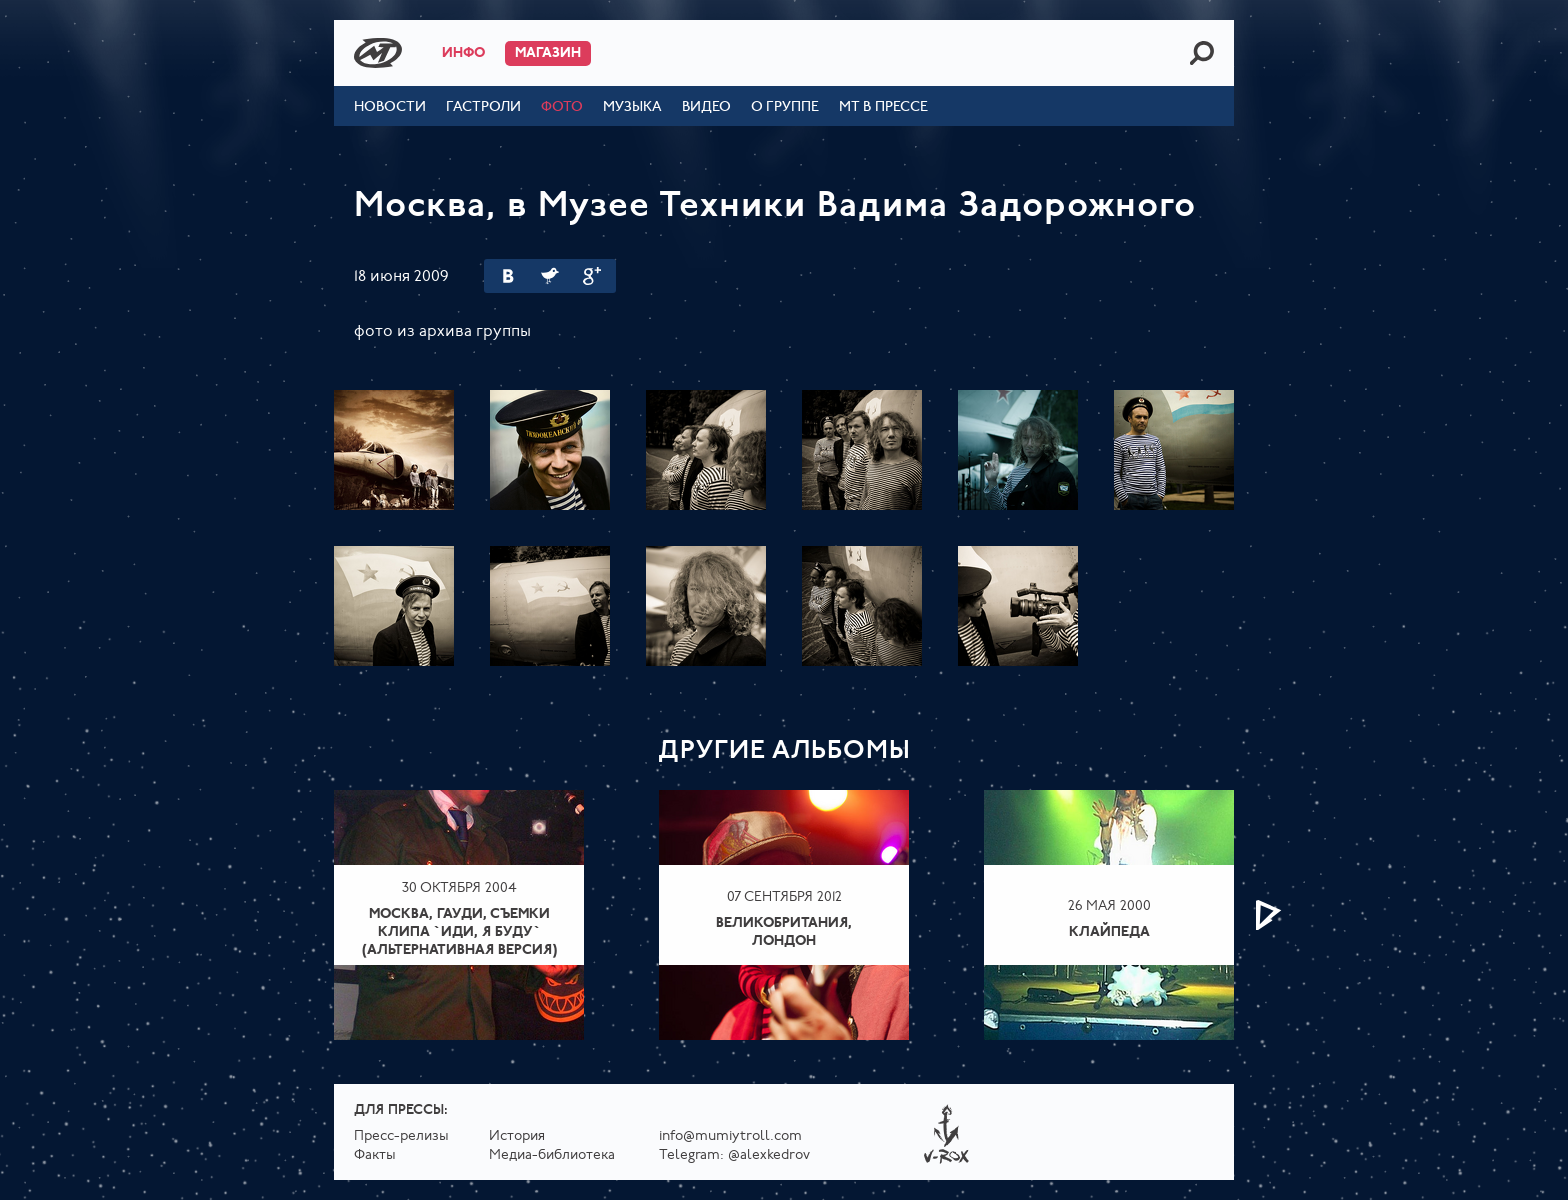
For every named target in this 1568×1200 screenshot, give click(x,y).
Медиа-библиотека (552, 1155)
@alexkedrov (769, 1155)
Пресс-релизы (401, 1136)
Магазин (548, 53)
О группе (785, 107)
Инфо (463, 53)
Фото (562, 107)
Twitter (550, 276)
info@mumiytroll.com (730, 1136)
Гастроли (483, 107)
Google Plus (592, 276)
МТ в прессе (883, 107)
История (517, 1136)
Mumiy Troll (378, 53)
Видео (706, 107)
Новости (390, 107)
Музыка (632, 107)
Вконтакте (508, 276)
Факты (375, 1155)
